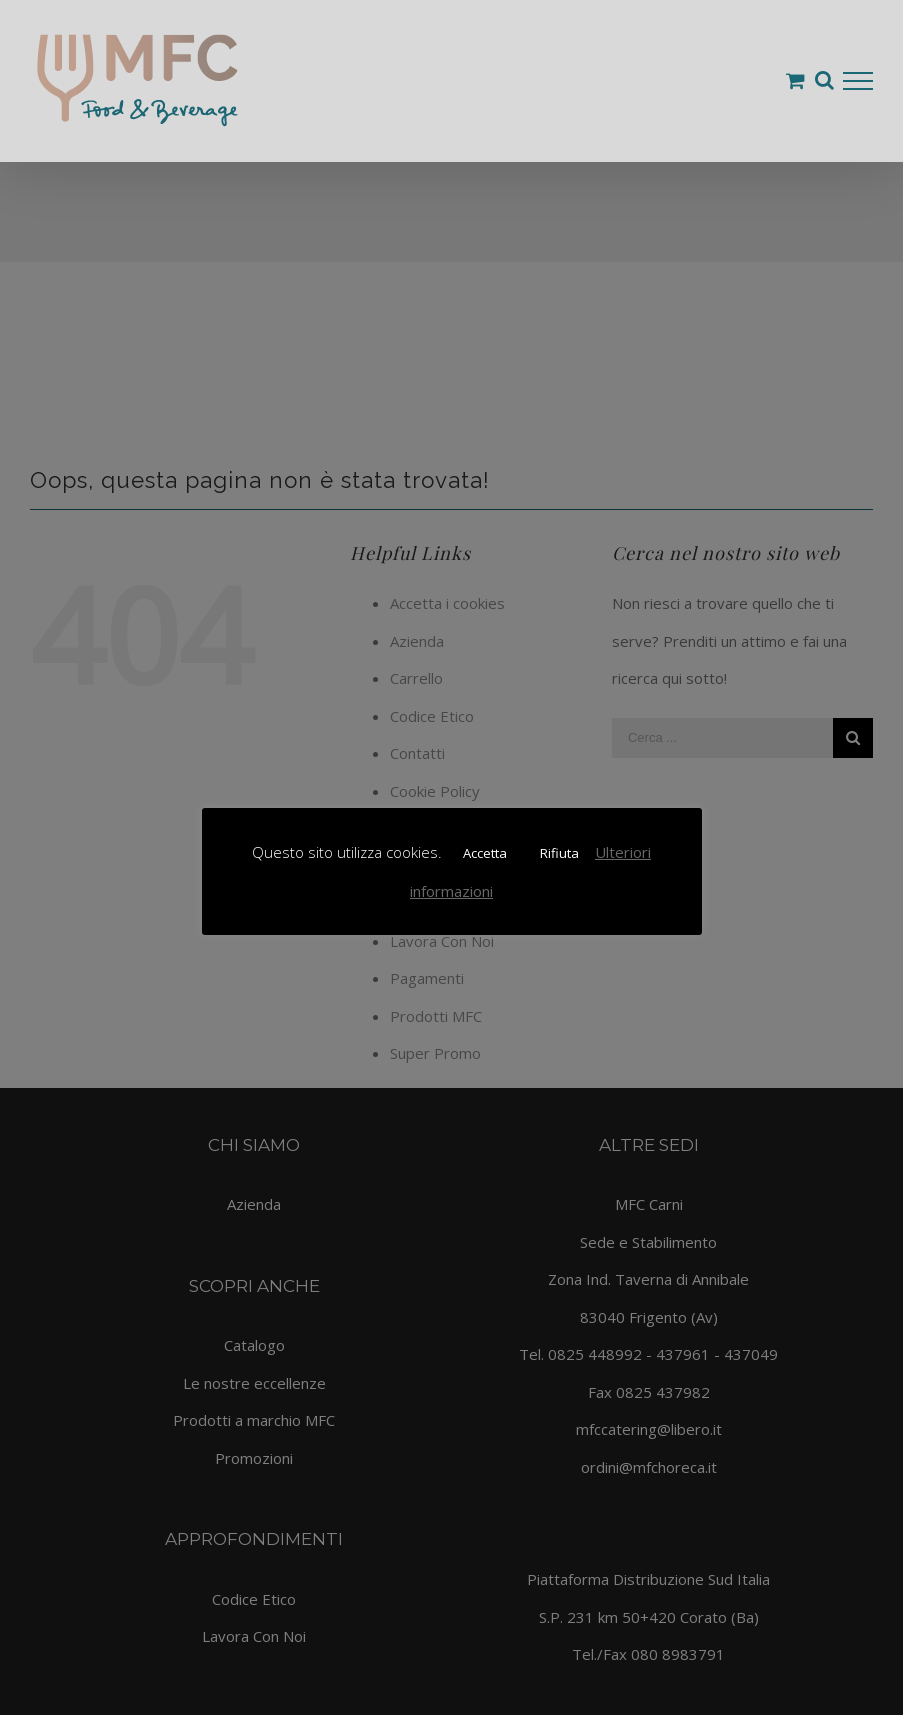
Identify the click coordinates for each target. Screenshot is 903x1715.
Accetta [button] (485, 853)
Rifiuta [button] (559, 853)
